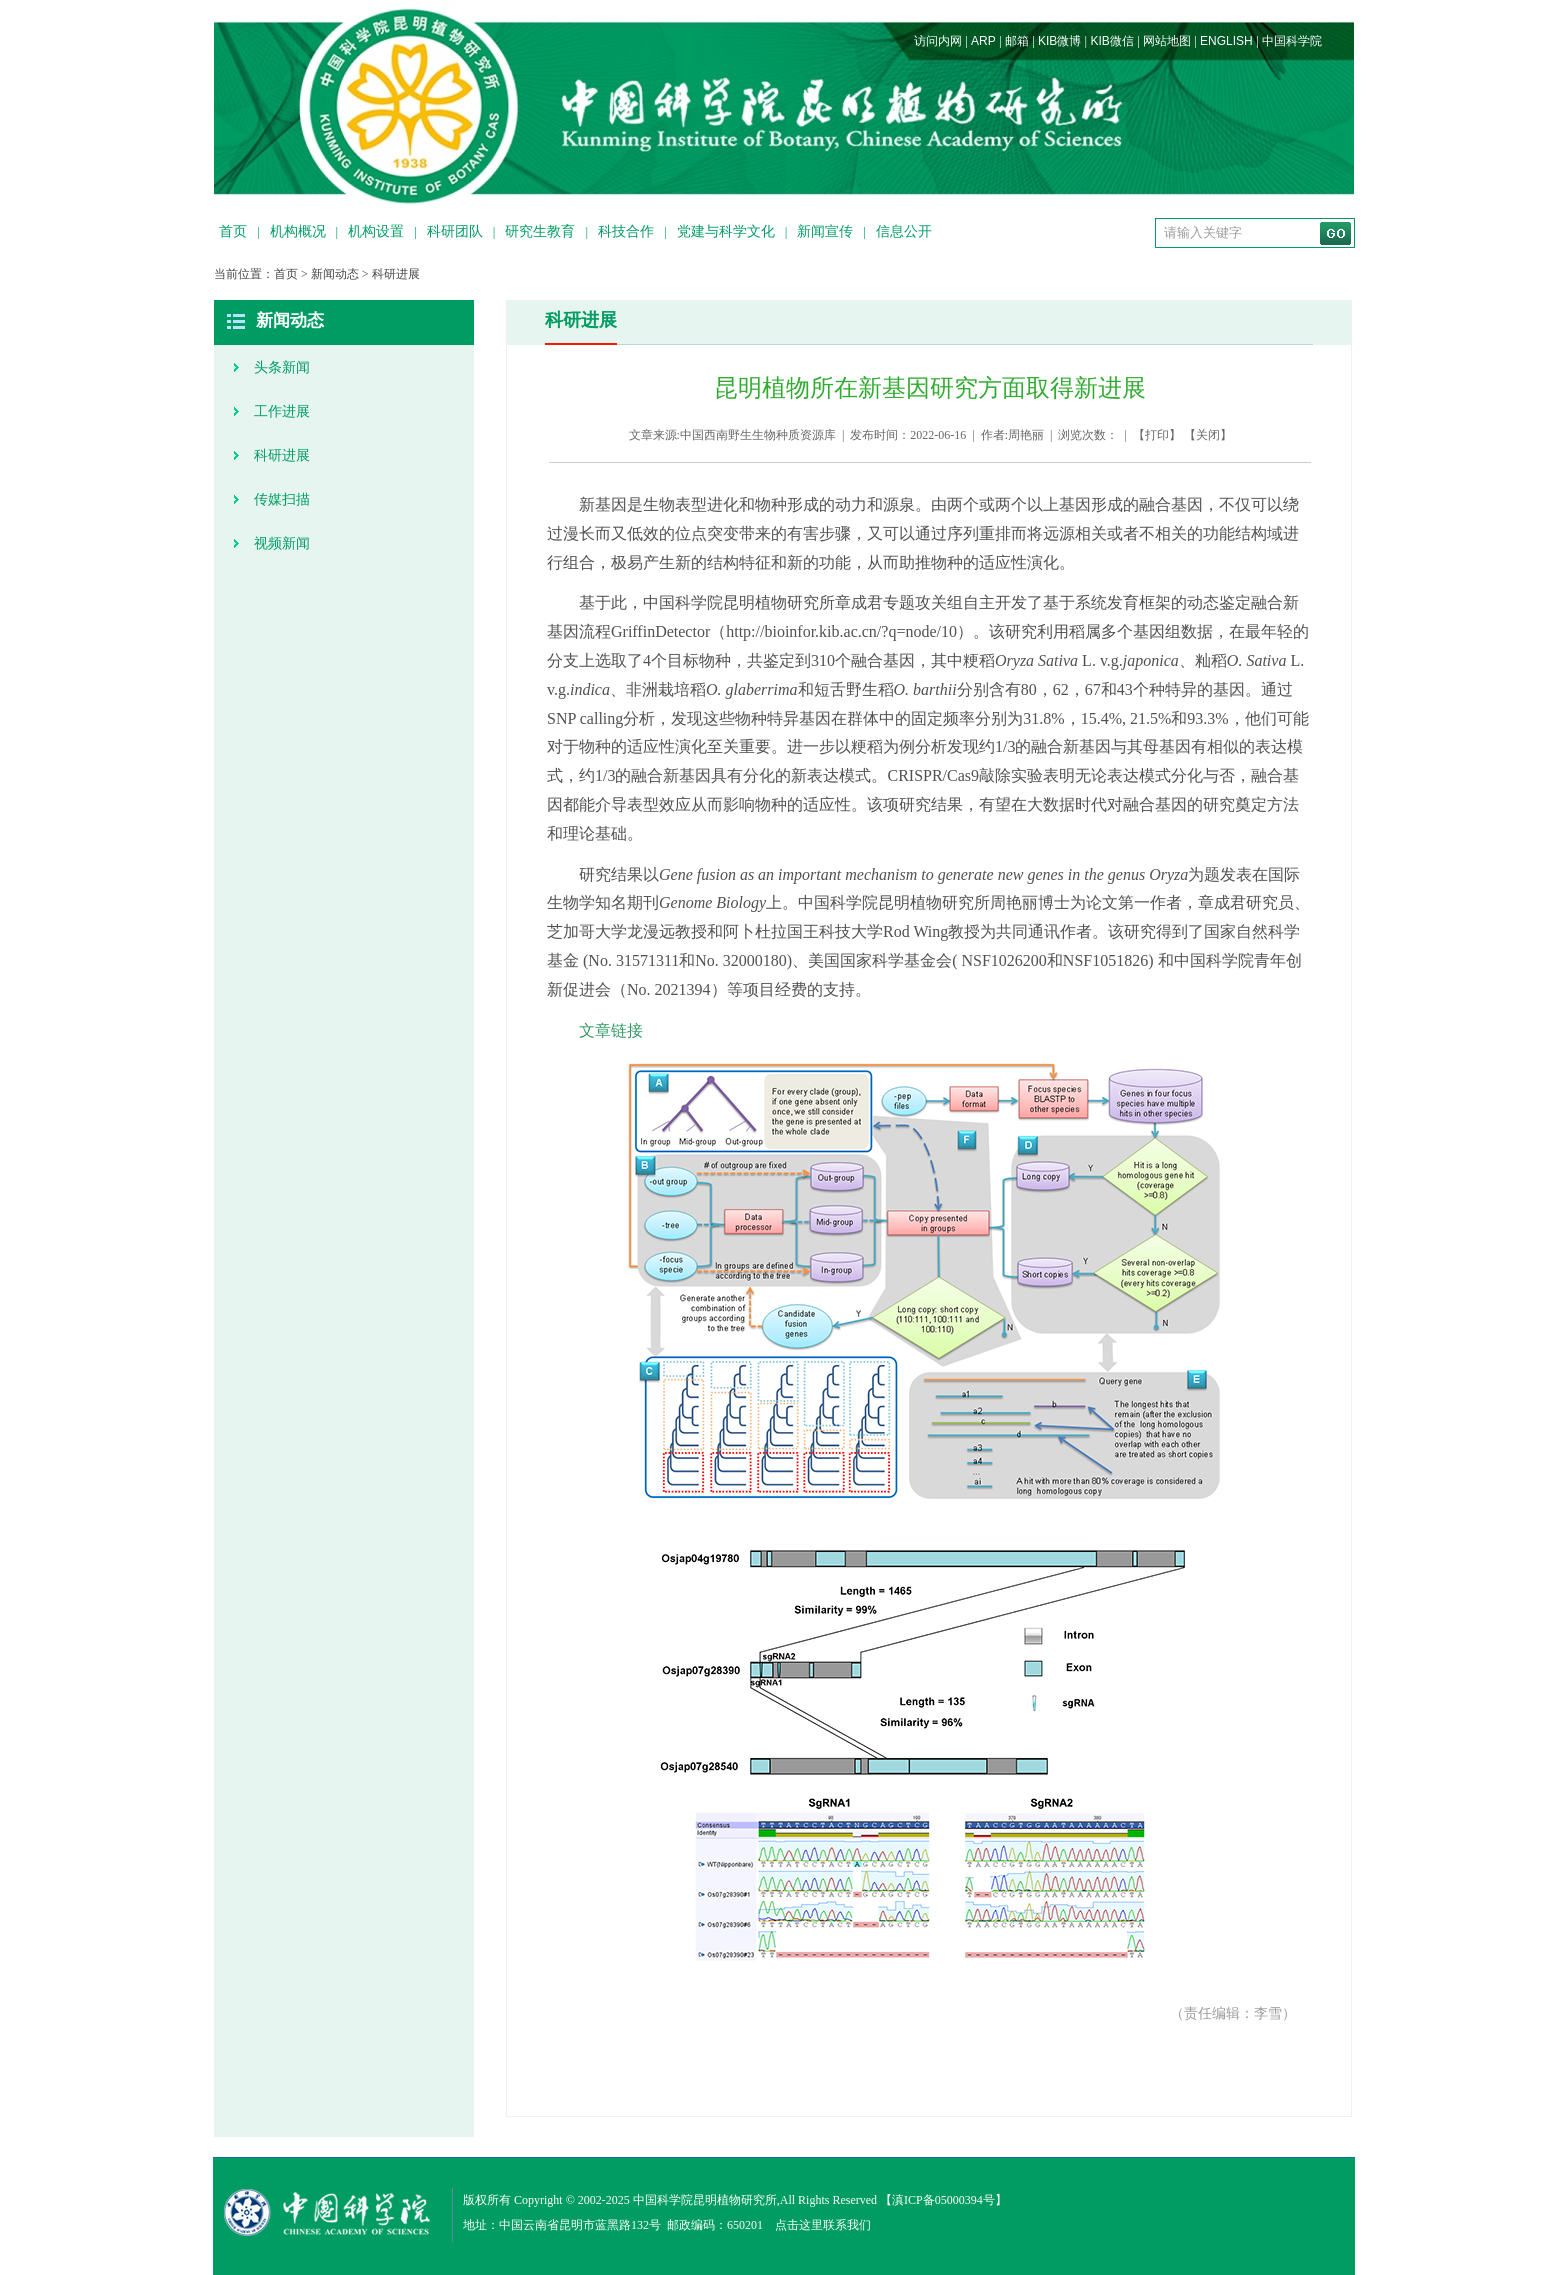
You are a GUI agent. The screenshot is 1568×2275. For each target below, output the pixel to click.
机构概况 (298, 231)
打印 (1157, 435)
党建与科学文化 (726, 231)
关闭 (1208, 435)
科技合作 (626, 231)
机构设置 (376, 231)
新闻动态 (335, 274)
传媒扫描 (282, 499)
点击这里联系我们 (823, 2225)
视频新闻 (282, 543)
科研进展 (396, 274)
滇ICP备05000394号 (943, 2200)
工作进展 (282, 411)
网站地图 (1167, 41)
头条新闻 (282, 367)
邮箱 (1017, 41)
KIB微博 (1059, 41)
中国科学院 (1292, 41)
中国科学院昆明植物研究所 (705, 2200)
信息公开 (904, 231)
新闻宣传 (825, 231)
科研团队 (455, 231)
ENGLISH (1226, 41)
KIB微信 (1111, 41)
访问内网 (938, 41)
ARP (983, 41)
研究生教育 (540, 231)
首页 (233, 231)
